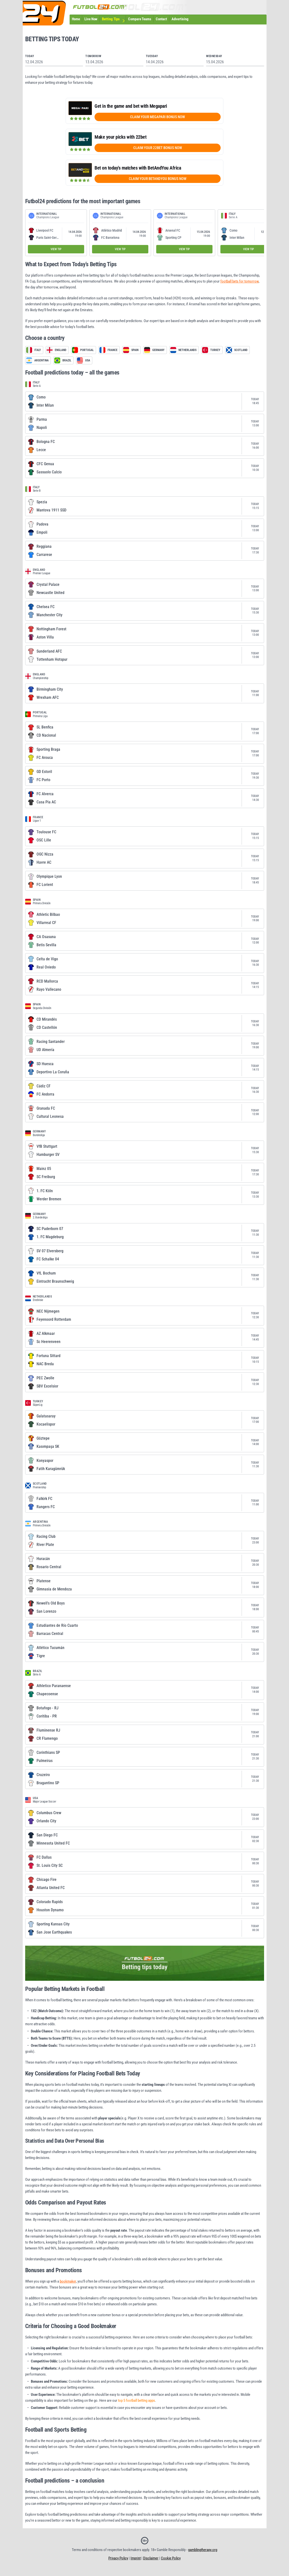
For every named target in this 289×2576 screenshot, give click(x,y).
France (112, 350)
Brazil (66, 360)
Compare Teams (139, 19)
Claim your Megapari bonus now (157, 117)
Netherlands (187, 350)
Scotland (241, 350)
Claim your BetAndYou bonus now (157, 178)
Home (76, 19)
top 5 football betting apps (136, 2400)
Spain (134, 350)
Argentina (41, 360)
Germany (158, 350)
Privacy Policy (118, 2558)
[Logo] (46, 13)
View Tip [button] (56, 249)
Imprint (136, 2558)
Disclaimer (150, 2558)
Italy (37, 350)
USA (87, 360)
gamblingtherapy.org (202, 2550)
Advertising (180, 19)
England (60, 350)
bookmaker (68, 2281)
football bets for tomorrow (239, 281)
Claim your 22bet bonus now (157, 148)
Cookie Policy (171, 2558)
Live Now (90, 19)
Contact (161, 19)
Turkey (215, 350)
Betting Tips (111, 19)
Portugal (87, 350)
